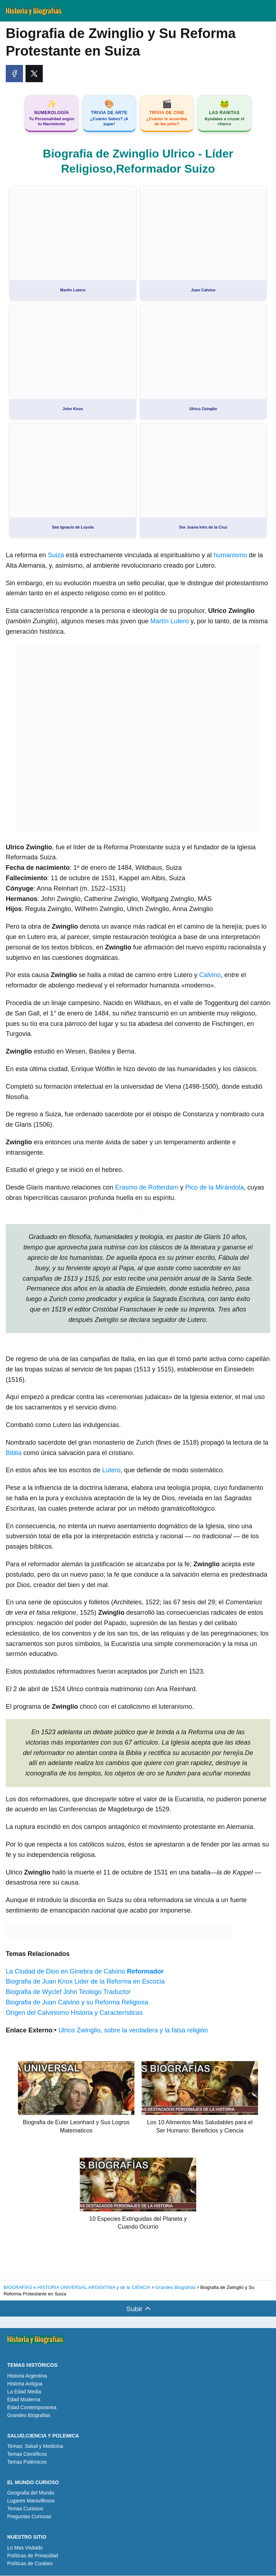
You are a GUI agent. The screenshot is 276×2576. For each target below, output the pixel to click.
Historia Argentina (27, 2376)
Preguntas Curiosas (29, 2517)
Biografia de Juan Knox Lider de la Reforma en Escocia (85, 1982)
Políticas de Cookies (30, 2564)
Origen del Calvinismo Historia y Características (74, 2013)
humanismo (231, 555)
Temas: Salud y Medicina (35, 2447)
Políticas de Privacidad (32, 2556)
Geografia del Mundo (30, 2493)
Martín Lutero (169, 621)
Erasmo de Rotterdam (146, 1188)
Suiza (57, 555)
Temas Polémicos (27, 2462)
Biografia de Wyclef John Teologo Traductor (68, 1992)
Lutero (110, 1470)
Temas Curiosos (25, 2509)
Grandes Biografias (28, 2415)
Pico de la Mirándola (214, 1188)
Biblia (14, 1453)
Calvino (210, 975)
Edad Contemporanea (31, 2408)
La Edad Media (24, 2392)
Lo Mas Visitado (25, 2548)
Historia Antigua (24, 2384)
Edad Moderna (23, 2400)
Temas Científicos (27, 2455)
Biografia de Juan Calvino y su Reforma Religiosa (77, 2003)
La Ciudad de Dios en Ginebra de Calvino (85, 1971)
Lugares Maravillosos (31, 2501)
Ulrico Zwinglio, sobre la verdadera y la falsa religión (133, 2030)
